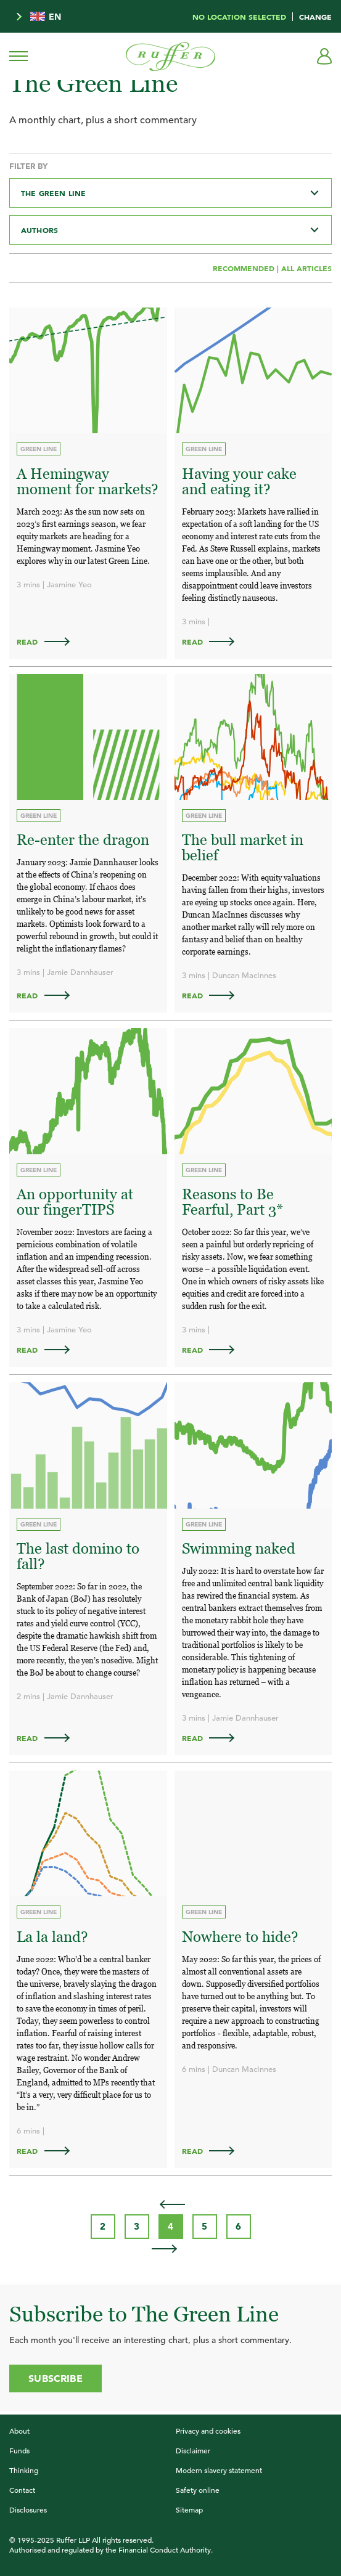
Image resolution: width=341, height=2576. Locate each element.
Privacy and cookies (208, 2430)
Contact (22, 2490)
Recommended (245, 268)
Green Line (38, 449)
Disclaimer (193, 2450)
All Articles (306, 268)
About (19, 2430)
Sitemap (189, 2509)
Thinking (23, 2470)
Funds (19, 2450)
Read (49, 641)
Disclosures (28, 2509)
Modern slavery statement (219, 2470)
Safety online (198, 2490)
